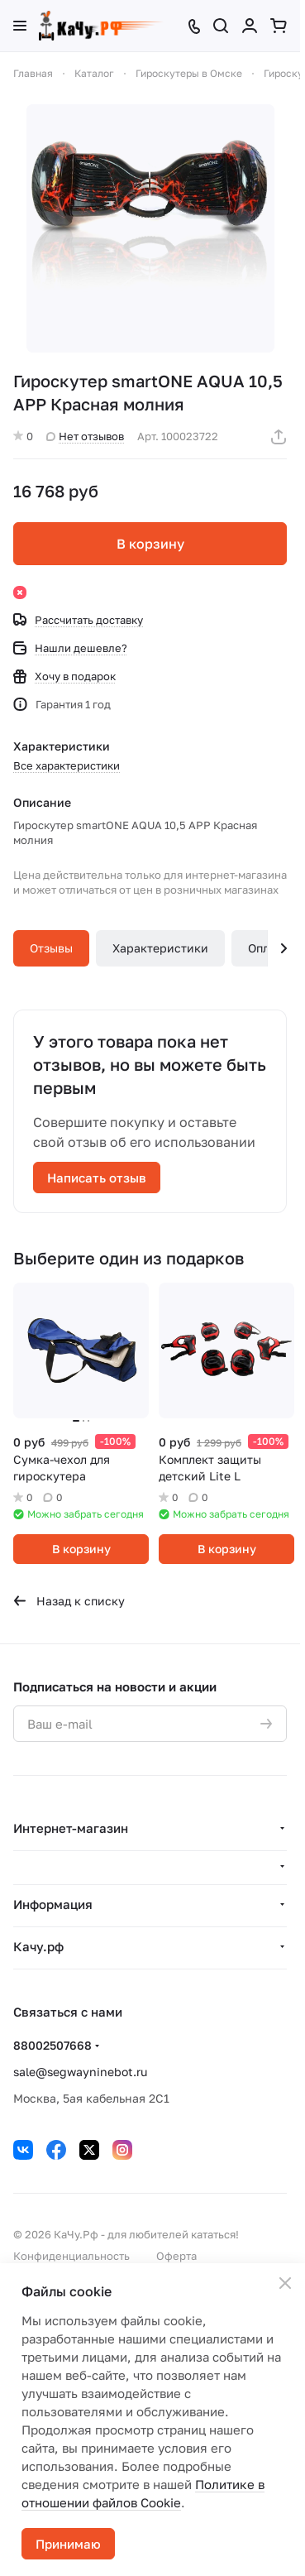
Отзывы (51, 948)
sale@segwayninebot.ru (80, 2072)
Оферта (176, 2255)
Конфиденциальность (71, 2255)
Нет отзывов (85, 436)
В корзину (150, 543)
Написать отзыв (96, 1177)
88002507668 (52, 2045)
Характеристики (160, 948)
